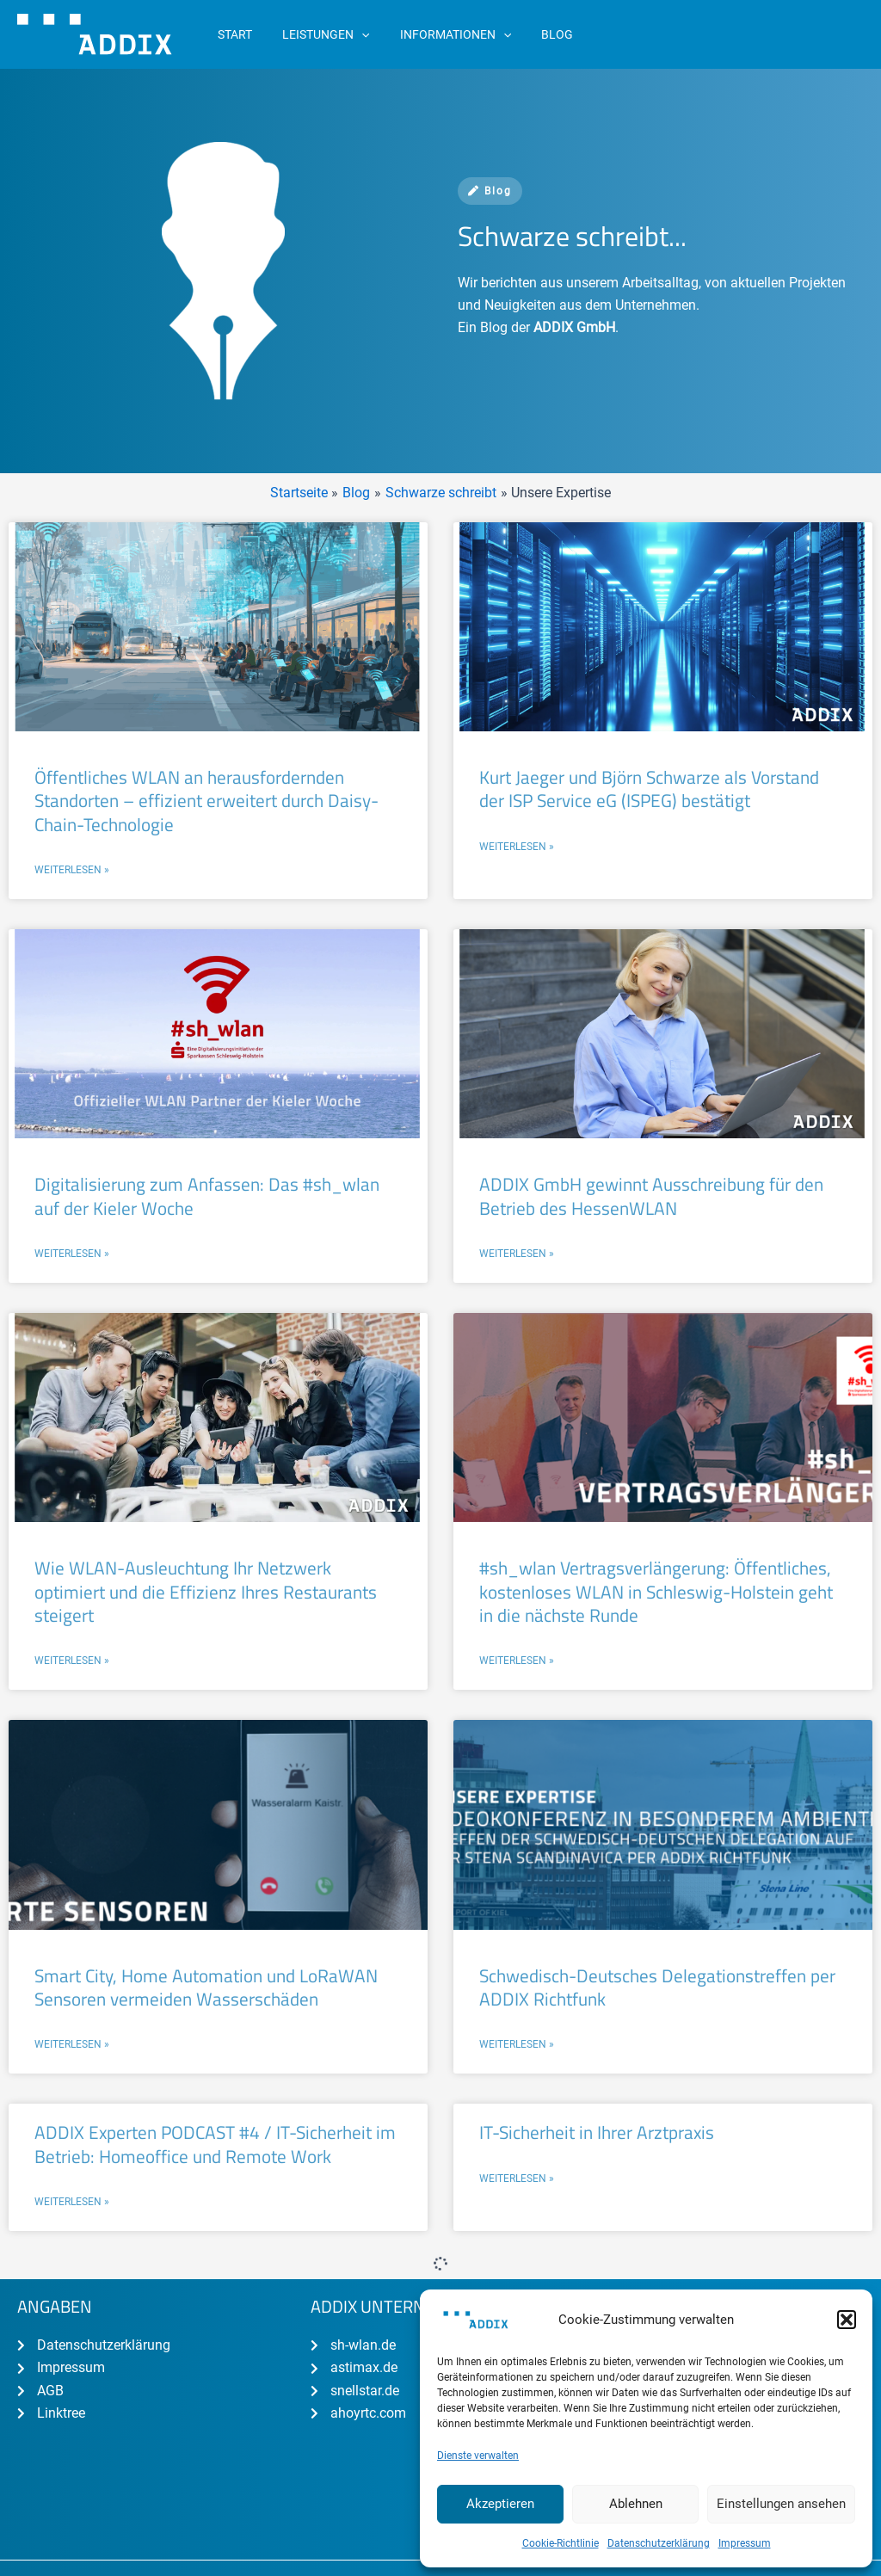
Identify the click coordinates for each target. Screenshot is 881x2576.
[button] (846, 2319)
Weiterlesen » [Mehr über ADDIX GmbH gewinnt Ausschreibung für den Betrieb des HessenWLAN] (516, 1253)
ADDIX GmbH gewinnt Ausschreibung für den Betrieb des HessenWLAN (651, 1195)
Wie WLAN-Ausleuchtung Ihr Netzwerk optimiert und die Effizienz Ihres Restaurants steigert (205, 1590)
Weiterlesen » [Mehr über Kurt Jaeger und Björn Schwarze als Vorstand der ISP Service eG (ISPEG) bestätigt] (516, 847)
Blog (490, 191)
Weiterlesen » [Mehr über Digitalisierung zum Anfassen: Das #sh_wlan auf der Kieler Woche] (71, 1253)
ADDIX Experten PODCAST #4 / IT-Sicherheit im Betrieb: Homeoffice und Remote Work (215, 2142)
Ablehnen (635, 2503)
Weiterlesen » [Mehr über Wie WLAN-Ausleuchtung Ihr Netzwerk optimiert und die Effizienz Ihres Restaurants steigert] (71, 1660)
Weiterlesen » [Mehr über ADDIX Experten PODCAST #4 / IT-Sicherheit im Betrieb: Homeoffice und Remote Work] (71, 2200)
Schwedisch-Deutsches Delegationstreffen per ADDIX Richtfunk (657, 1985)
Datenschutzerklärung (658, 2543)
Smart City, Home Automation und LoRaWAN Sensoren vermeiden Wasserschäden (206, 1985)
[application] (352, 34)
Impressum (744, 2543)
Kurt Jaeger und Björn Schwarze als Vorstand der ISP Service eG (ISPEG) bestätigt (649, 788)
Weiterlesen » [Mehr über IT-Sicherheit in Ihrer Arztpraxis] (516, 2176)
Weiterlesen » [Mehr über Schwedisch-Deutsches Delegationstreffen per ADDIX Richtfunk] (516, 2043)
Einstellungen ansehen (781, 2503)
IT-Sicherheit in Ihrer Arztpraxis (596, 2130)
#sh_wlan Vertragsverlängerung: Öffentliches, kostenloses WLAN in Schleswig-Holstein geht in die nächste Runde (656, 1590)
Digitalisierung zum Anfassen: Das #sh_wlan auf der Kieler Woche (206, 1195)
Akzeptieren (500, 2503)
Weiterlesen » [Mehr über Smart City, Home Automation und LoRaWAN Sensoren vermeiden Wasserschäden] (71, 2043)
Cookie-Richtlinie (560, 2543)
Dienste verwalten (478, 2456)
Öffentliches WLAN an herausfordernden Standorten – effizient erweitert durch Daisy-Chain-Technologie (206, 800)
